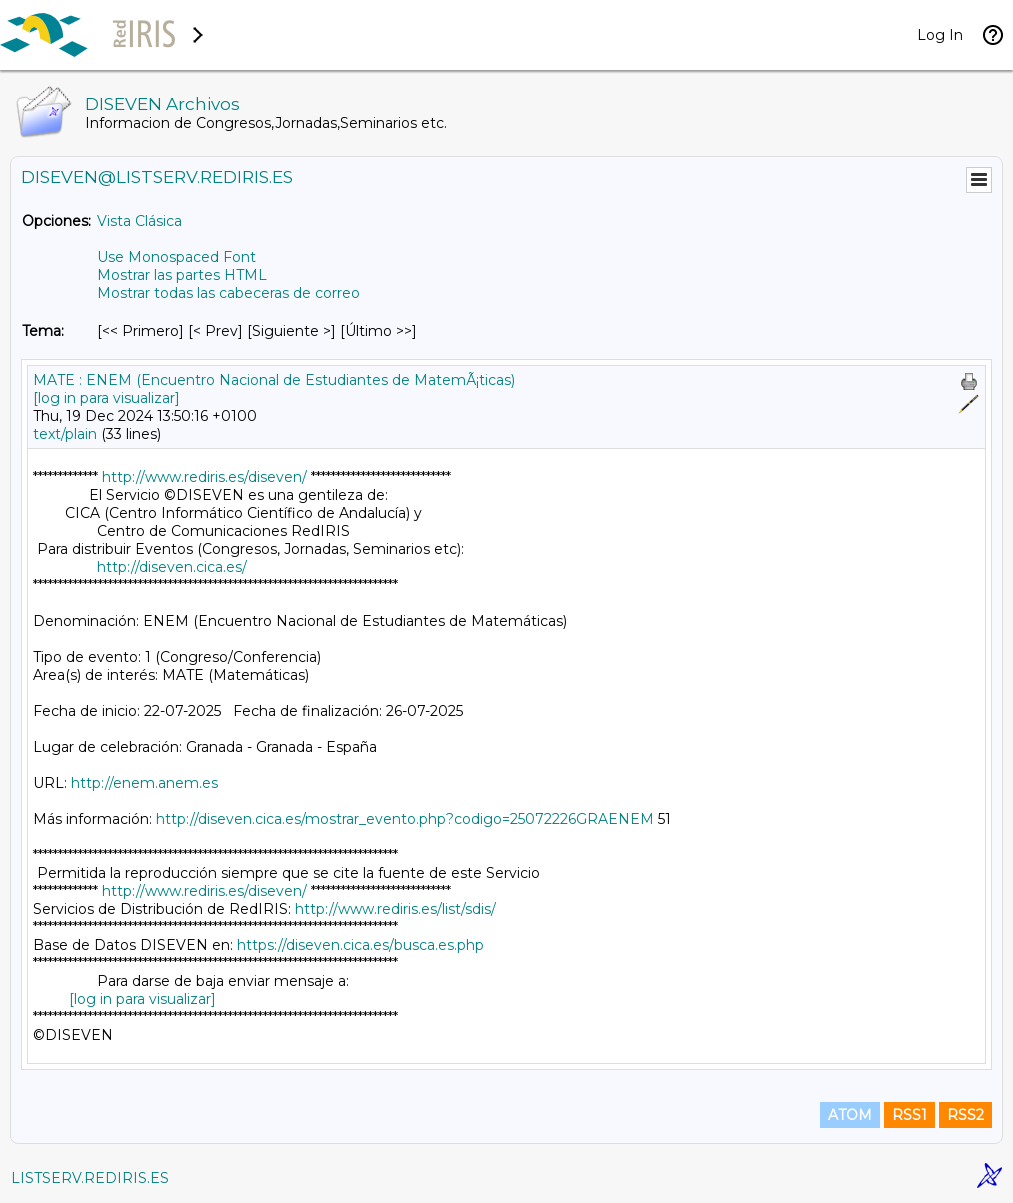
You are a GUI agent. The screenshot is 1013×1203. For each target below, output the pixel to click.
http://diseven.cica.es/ (172, 567)
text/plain (65, 434)
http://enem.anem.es (144, 783)
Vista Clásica (139, 221)
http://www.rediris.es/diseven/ (204, 477)
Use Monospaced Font (176, 257)
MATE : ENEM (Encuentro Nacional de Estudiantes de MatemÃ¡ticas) (274, 380)
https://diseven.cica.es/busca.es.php (360, 945)
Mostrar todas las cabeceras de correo (228, 293)
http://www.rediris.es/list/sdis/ (395, 909)
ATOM (850, 1115)
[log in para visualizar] (106, 398)
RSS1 (909, 1115)
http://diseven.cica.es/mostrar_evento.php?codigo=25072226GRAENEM (405, 819)
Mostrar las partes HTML (182, 275)
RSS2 (965, 1115)
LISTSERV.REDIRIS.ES (90, 1178)
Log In (940, 35)
